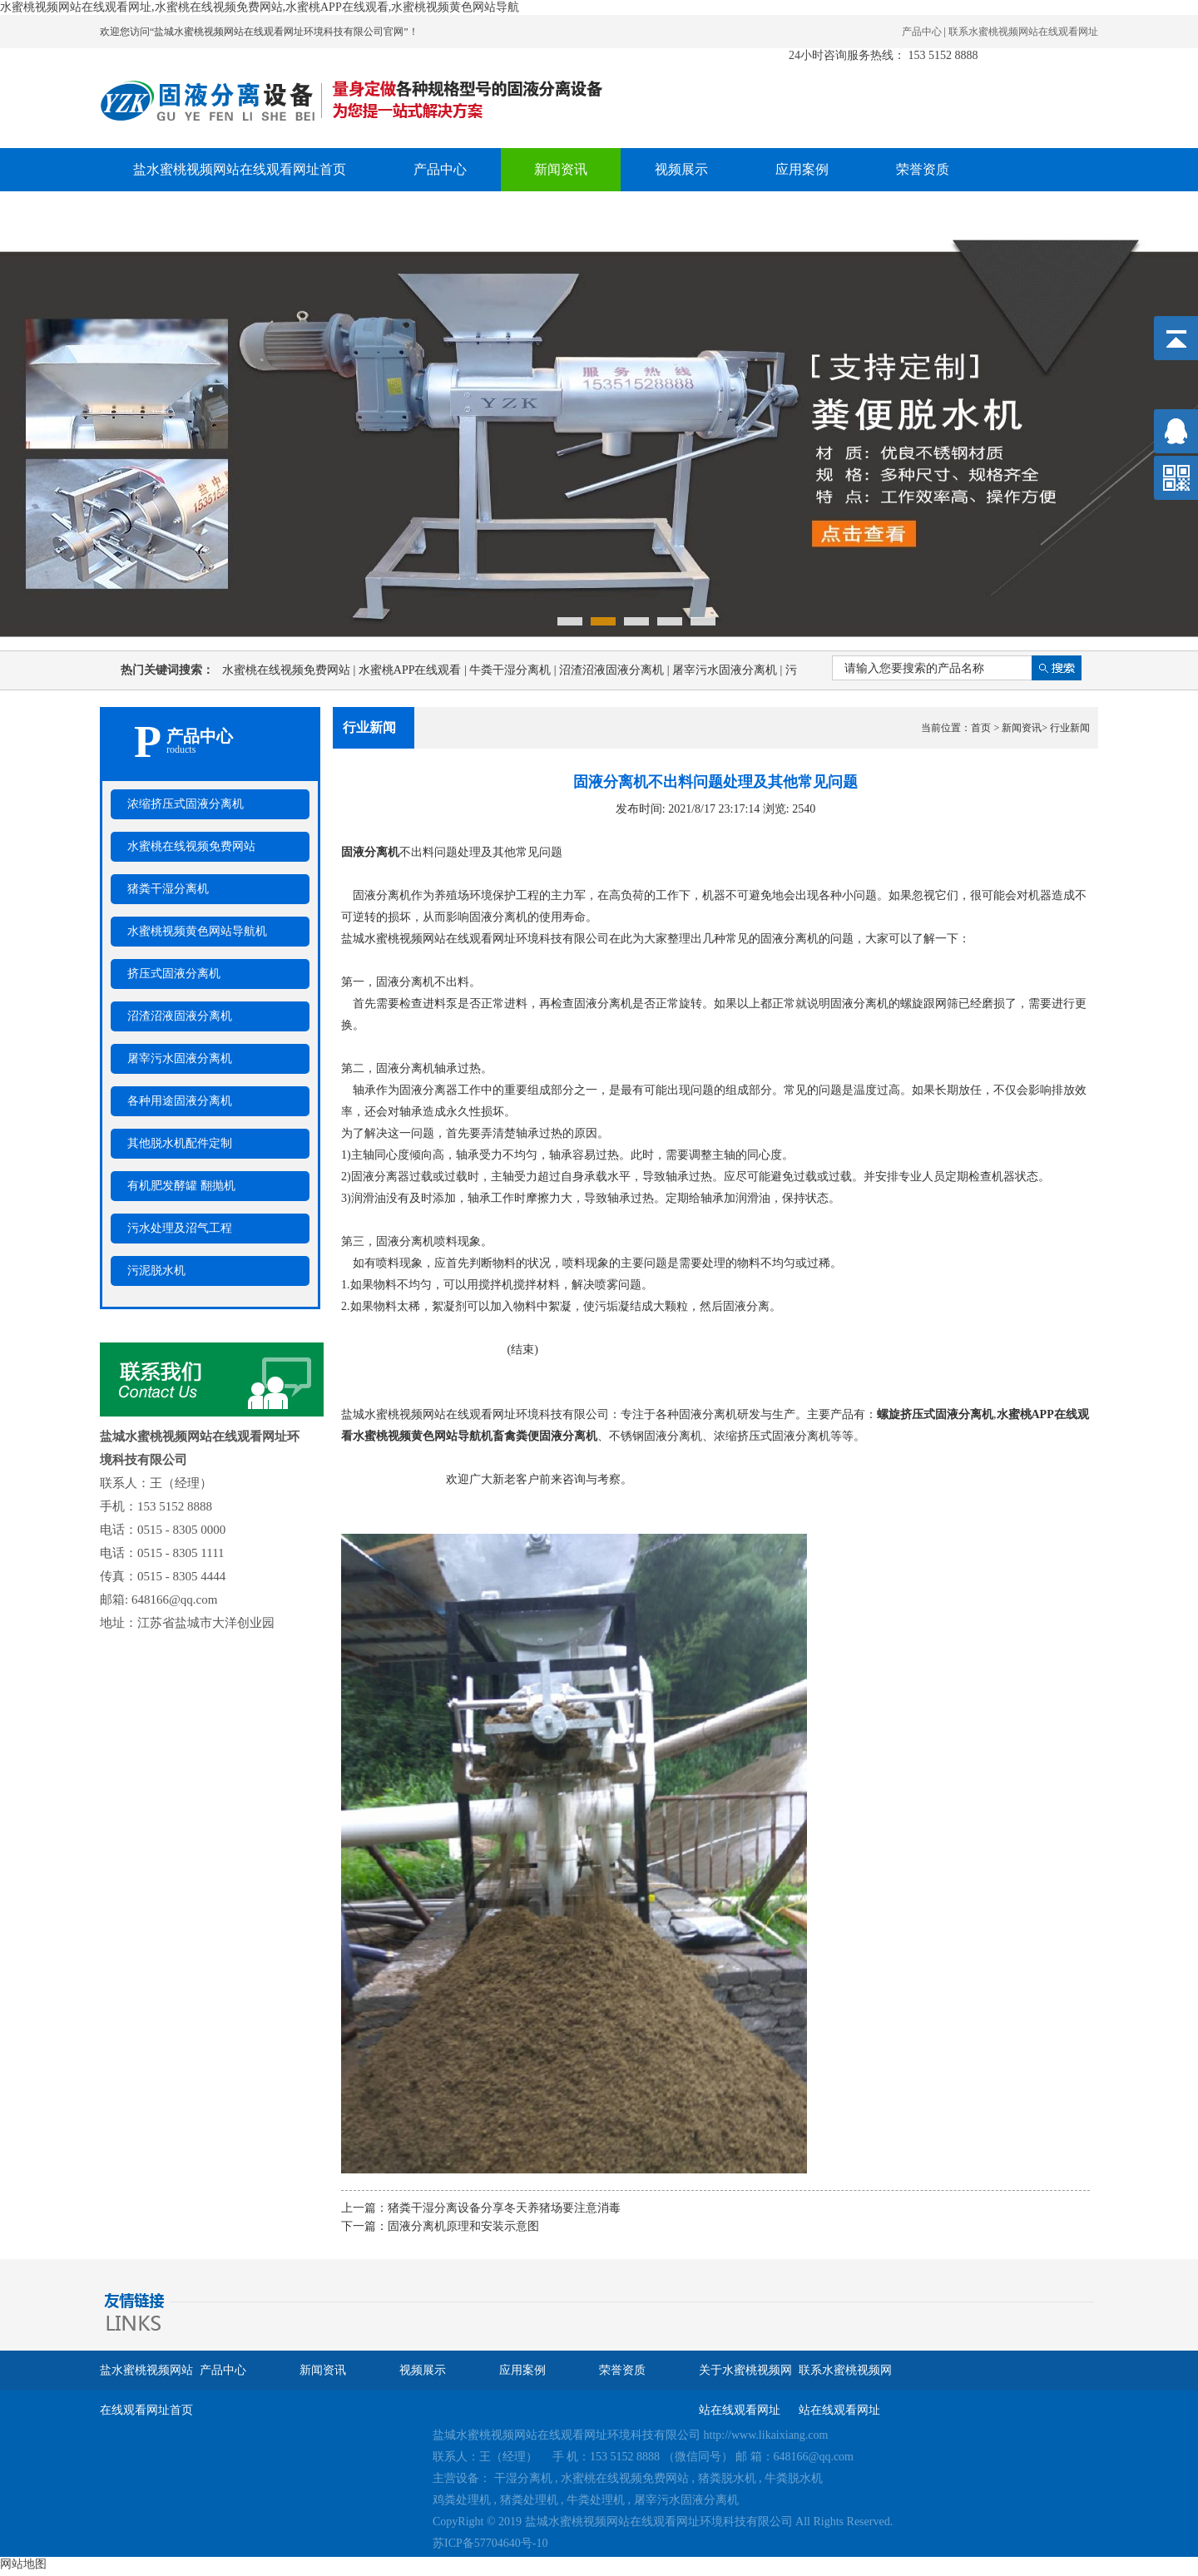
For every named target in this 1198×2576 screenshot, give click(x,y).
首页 (981, 728)
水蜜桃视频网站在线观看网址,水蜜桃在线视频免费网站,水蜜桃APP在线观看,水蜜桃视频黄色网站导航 (259, 7)
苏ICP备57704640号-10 (490, 2543)
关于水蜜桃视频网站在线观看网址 (233, 212)
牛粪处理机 (596, 2500)
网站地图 (23, 2564)
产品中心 (922, 31)
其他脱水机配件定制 (179, 1143)
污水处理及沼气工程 (179, 1228)
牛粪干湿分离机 (514, 670)
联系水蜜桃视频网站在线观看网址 (1023, 31)
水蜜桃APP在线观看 (414, 670)
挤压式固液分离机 (173, 973)
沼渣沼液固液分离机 (615, 670)
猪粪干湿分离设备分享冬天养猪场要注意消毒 (504, 2208)
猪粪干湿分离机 (168, 889)
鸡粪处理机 (462, 2500)
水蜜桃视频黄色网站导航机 (197, 931)
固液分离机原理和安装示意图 (463, 2226)
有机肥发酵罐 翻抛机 (181, 1185)
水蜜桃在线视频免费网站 (290, 670)
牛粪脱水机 (794, 2478)
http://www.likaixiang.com (766, 2435)
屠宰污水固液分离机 (728, 670)
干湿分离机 (523, 2478)
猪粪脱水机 (727, 2478)
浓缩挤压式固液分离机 (185, 804)
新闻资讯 (560, 169)
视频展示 (681, 169)
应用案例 (802, 169)
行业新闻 (1070, 728)
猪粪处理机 (529, 2500)
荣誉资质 (922, 169)
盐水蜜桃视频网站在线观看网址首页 (239, 169)
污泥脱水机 (156, 1270)
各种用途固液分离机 (179, 1101)
